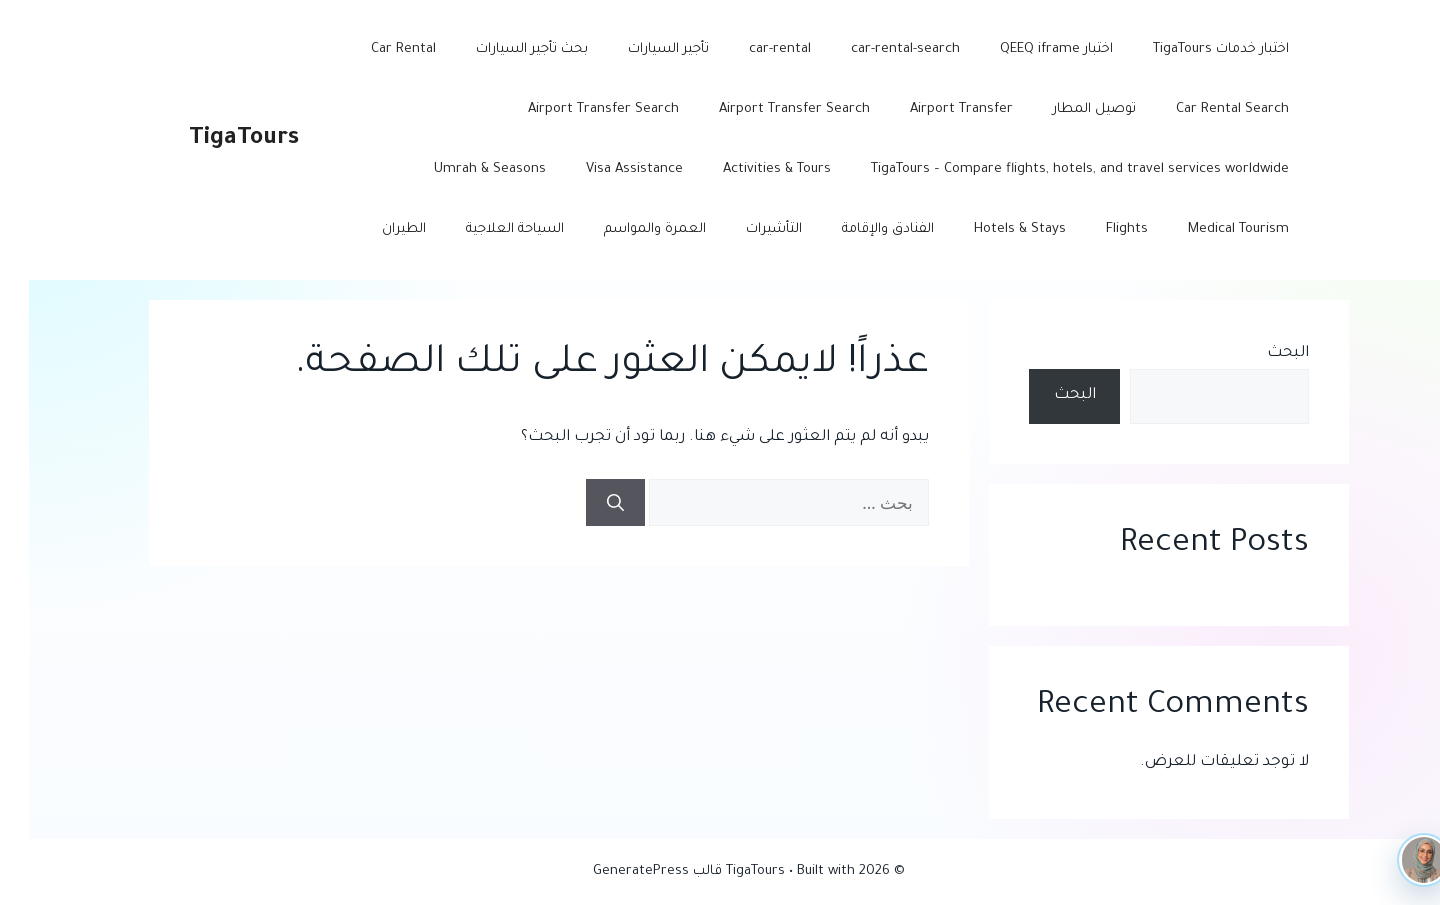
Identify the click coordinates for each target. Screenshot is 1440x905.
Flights (1098, 229)
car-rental (751, 49)
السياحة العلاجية (486, 229)
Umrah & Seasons (461, 169)
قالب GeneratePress (628, 871)
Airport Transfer (932, 109)
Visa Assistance (605, 169)
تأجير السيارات (639, 49)
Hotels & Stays (991, 229)
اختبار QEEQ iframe (1027, 49)
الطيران (375, 229)
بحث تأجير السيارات (503, 49)
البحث (1259, 353)
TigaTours (215, 139)
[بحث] (586, 503)
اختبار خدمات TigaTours (1192, 49)
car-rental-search (876, 49)
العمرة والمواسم (626, 229)
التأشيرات (745, 229)
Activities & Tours (748, 169)
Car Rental (374, 49)
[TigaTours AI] (1395, 860)
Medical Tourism (1209, 229)
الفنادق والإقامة (859, 229)
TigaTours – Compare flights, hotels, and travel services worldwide (1051, 169)
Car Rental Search (1203, 109)
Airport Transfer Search (765, 109)
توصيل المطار (1065, 109)
